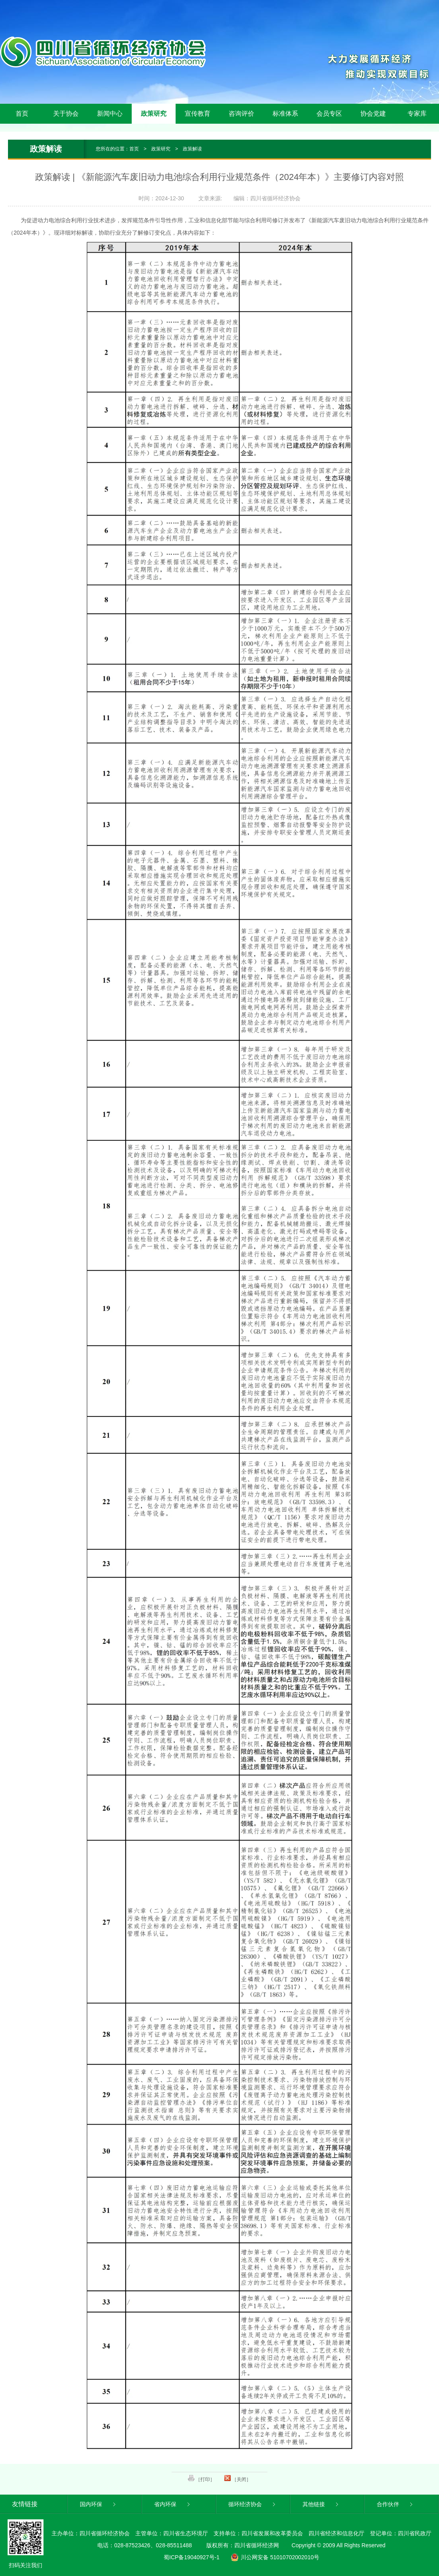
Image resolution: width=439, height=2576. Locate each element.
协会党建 (373, 113)
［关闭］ (237, 2478)
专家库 (417, 113)
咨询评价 (241, 113)
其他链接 (321, 2504)
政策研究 (153, 113)
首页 (22, 113)
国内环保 (98, 2504)
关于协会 (66, 113)
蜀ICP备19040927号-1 (192, 2557)
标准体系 (285, 113)
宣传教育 (197, 113)
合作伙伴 (395, 2504)
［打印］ (201, 2478)
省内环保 (172, 2504)
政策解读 (192, 149)
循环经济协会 (252, 2504)
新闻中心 (110, 113)
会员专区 (329, 113)
